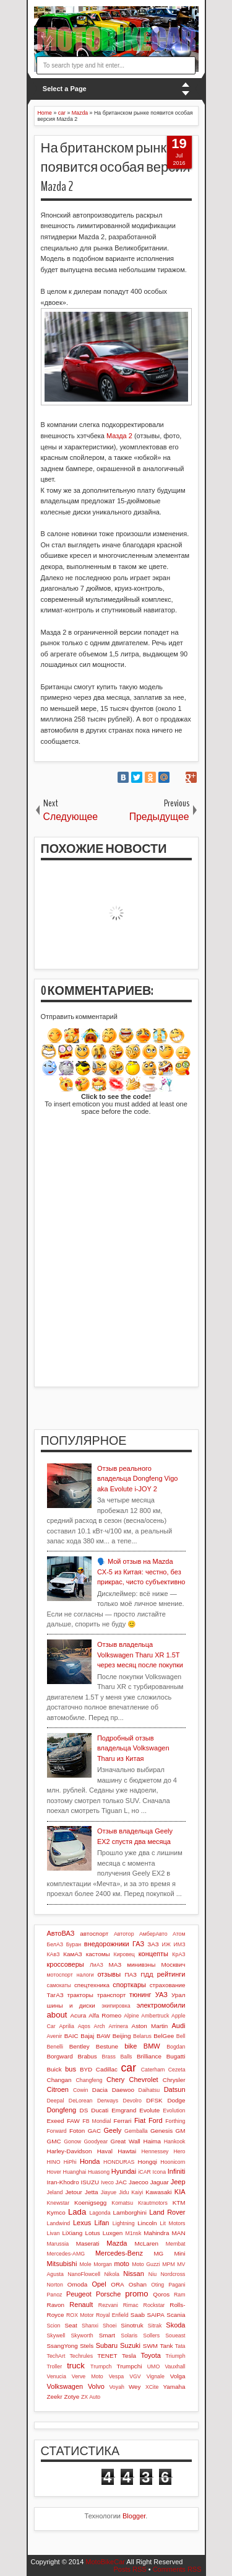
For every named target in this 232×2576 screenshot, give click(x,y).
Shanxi (90, 2325)
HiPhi (70, 2162)
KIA (180, 2191)
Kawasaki (158, 2192)
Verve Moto (87, 2376)
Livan (53, 2233)
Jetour (73, 2192)
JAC (121, 2182)
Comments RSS (177, 2569)
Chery (115, 2079)
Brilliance (149, 2056)
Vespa (116, 2376)
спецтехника (92, 1985)
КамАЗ (72, 1954)
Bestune (107, 2046)
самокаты (59, 1985)
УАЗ (161, 1994)
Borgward (60, 2056)
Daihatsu (149, 2090)
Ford (155, 2120)
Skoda (175, 2325)
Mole (86, 2264)
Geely (113, 2130)
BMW (152, 2046)
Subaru (107, 2345)
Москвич (173, 1964)
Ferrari (122, 2120)
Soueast (175, 2335)
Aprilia (66, 2026)
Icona (159, 2172)
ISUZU (89, 2182)
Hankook (175, 2141)
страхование (168, 1985)
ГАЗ (138, 1943)
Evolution (174, 2110)
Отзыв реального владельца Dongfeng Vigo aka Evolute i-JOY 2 (137, 1479)
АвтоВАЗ (61, 1933)
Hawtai (127, 2151)
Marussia (58, 2244)
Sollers (151, 2335)
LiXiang (72, 2233)
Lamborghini (130, 2212)
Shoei (110, 2325)
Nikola (111, 2274)
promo (136, 2293)
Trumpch (100, 2366)
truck (76, 2365)
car (128, 2068)
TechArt (56, 2356)
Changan (59, 2079)
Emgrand (123, 2110)
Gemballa (136, 2131)
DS (84, 2110)
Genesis (161, 2130)
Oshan (138, 2284)
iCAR (144, 2172)
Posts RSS (129, 2569)
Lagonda (99, 2213)
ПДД (146, 1974)
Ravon (56, 2304)
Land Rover (167, 2212)
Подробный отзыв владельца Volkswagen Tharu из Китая (133, 1748)
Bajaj (87, 2035)
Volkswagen (65, 2386)
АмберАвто (153, 1934)
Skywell (56, 2335)
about (57, 2014)
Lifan (102, 2222)
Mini (179, 2253)
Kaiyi (137, 2192)
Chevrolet (143, 2079)
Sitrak (155, 2325)
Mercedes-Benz (119, 2253)
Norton (55, 2285)
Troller (54, 2366)
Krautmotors (153, 2203)
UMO (153, 2366)
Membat (176, 2244)
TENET (107, 2355)
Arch (99, 2026)
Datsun (175, 2089)
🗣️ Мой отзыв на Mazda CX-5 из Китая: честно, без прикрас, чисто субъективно (141, 1572)
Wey (135, 2386)
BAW (103, 2035)
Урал (178, 1995)
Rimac (131, 2305)
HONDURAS (118, 2162)
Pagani (176, 2285)
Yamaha (174, 2386)
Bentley (79, 2046)
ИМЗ (180, 1944)
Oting (157, 2285)
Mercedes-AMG (66, 2254)
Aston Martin (150, 2025)
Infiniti (177, 2171)
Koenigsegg (90, 2202)
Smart (107, 2335)
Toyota (150, 2355)
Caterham (153, 2070)
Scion (54, 2325)
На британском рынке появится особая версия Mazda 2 (116, 167)
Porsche (108, 2294)
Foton (77, 2130)
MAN (179, 2233)
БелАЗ (55, 1944)
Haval (105, 2151)
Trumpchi (129, 2366)
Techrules (81, 2356)
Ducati (99, 2110)
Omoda (77, 2284)
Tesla (129, 2355)
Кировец (124, 1954)
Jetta (91, 2192)
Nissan (133, 2273)
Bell (181, 2036)
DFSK (154, 2100)
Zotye (72, 2396)
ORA (117, 2284)
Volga (178, 2376)
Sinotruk (132, 2325)
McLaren (146, 2243)
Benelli (55, 2047)
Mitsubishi (62, 2263)
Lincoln (147, 2223)
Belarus (142, 2036)
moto (121, 2263)
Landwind (59, 2223)
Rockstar (154, 2305)
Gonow (72, 2141)
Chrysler (174, 2079)
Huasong (99, 2172)
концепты (153, 1953)
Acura (78, 2015)
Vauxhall (175, 2366)
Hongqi (147, 2161)
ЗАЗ (152, 1944)
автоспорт (94, 1933)
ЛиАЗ (96, 1965)
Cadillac (107, 2069)
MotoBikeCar (105, 2561)
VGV (135, 2376)
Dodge (176, 2100)
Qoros (161, 2294)
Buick (54, 2069)
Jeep (178, 2182)
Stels (86, 2345)
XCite (152, 2387)
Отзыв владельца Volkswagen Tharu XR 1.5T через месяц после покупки (140, 1655)
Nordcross (172, 2274)
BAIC (71, 2035)
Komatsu (122, 2203)
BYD (86, 2069)
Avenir (54, 2036)
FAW (73, 2120)
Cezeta (177, 2070)
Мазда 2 (119, 435)
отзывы (109, 1974)
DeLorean (81, 2100)
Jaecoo (138, 2182)
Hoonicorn (172, 2162)
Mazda (116, 2243)
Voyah (116, 2387)
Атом (179, 1934)
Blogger (133, 2516)
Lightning (124, 2223)
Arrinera (117, 2026)
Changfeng (88, 2080)
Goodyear (96, 2141)
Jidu (124, 2192)
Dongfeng (62, 2110)
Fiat (139, 2120)
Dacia (100, 2089)
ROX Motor (80, 2315)
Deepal (55, 2100)
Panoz (54, 2294)
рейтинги (171, 1974)
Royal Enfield (112, 2315)
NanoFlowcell (83, 2274)
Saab (138, 2314)
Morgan (102, 2264)
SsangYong (62, 2345)
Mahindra (156, 2233)
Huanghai (75, 2172)
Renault (81, 2304)
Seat (70, 2325)
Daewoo (123, 2089)
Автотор (124, 1934)
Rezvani (108, 2305)
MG (158, 2253)
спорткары (129, 1984)
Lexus (82, 2222)
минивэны (141, 1964)
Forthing (175, 2121)
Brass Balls (117, 2056)
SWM (150, 2345)
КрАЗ (178, 1954)
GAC (94, 2130)
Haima (152, 2141)
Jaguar (159, 2182)
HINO (54, 2162)
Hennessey (155, 2151)
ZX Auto (90, 2397)
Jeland (55, 2192)
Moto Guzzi (146, 2264)
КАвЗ (53, 1954)
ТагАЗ (55, 1995)
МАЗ (115, 1964)
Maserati (88, 2243)
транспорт (111, 1995)
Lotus (92, 2233)
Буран (74, 1944)
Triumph (176, 2356)
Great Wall (125, 2141)
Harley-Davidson (69, 2151)
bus (70, 2069)
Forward (57, 2131)
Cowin (80, 2090)
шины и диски (71, 2005)
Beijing (122, 2035)
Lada (77, 2212)
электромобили (161, 2005)
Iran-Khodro (63, 2182)
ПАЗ (130, 1974)
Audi (178, 2025)
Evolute (149, 2110)
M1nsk (133, 2233)
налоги (85, 1975)
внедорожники (106, 1943)
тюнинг (140, 1994)
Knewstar (58, 2203)
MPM (168, 2264)
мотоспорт (60, 1975)
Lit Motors (173, 2223)
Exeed (55, 2120)
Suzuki (130, 2345)
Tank (166, 2345)
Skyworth (82, 2335)
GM (181, 2130)
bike (130, 2046)
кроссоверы (65, 1964)
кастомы (98, 1954)
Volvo (96, 2386)
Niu (152, 2274)
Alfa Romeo (104, 2015)
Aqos (84, 2026)
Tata (180, 2346)
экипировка (115, 2006)
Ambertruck (155, 2016)
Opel (99, 2284)
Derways (107, 2100)
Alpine (131, 2016)
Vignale (156, 2376)
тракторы (80, 1995)
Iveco (107, 2182)
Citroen (58, 2089)
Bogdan (175, 2047)
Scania (175, 2314)
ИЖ (166, 1944)
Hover (54, 2172)
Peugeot (79, 2294)
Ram (180, 2294)
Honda (90, 2161)
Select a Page (65, 88)
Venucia (56, 2376)
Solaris (129, 2335)
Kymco (56, 2212)
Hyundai (123, 2171)
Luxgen (112, 2233)
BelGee (163, 2035)
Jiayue (108, 2192)
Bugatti (176, 2056)
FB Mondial (96, 2121)
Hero (179, 2151)
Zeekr (54, 2396)
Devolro (132, 2100)
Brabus (87, 2056)
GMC (54, 2141)
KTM (179, 2202)
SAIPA (155, 2314)
